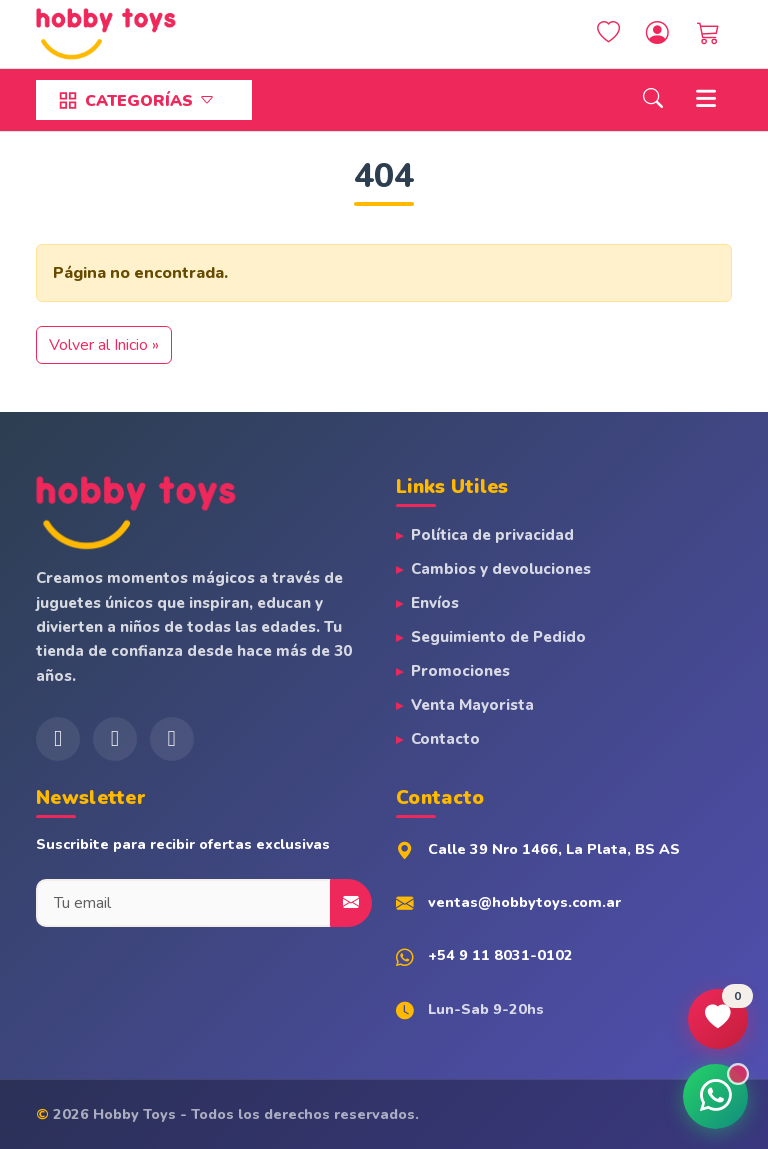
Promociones (460, 671)
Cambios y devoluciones (501, 569)
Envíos (435, 603)
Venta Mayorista (472, 705)
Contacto (445, 739)
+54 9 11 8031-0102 (500, 955)
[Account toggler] (657, 34)
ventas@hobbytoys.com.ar (524, 902)
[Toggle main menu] (705, 100)
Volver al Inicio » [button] (104, 345)
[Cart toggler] (708, 34)
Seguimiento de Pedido (498, 637)
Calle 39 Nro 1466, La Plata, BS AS (554, 849)
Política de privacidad (492, 535)
